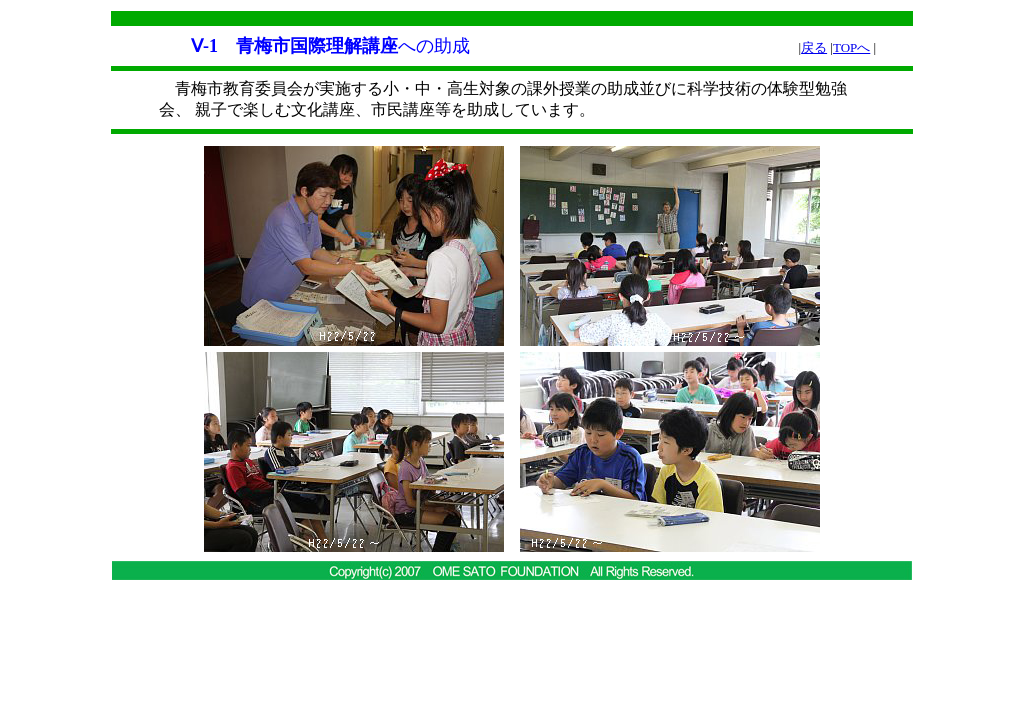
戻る (814, 47)
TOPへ (851, 47)
